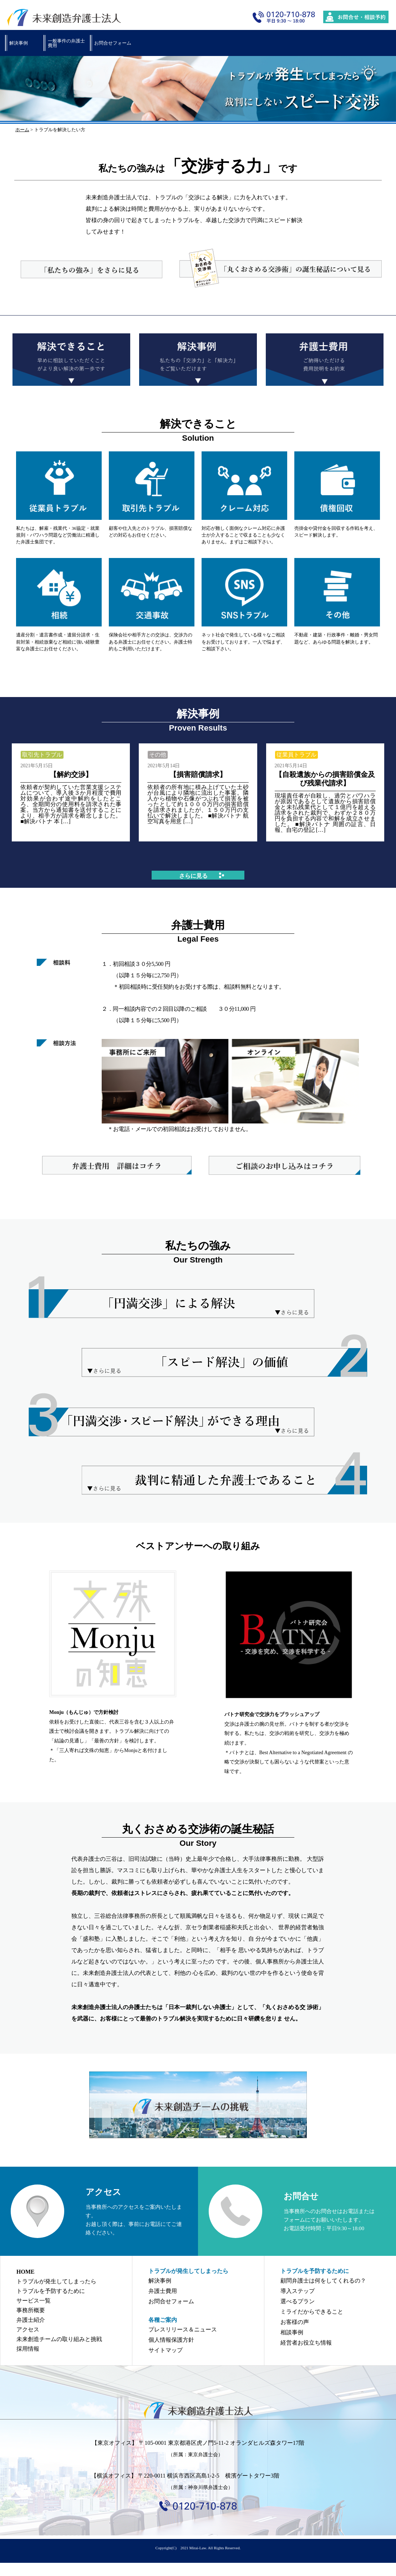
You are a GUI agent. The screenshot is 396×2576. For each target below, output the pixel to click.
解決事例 (18, 43)
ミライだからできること (311, 2312)
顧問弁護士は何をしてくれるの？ (323, 2281)
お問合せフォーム (112, 43)
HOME (25, 2272)
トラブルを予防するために (50, 2291)
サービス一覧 (33, 2301)
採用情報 (27, 2349)
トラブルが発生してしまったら (56, 2281)
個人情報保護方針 (171, 2340)
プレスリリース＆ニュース (182, 2329)
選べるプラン (297, 2301)
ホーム (22, 129)
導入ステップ (297, 2291)
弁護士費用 (162, 2291)
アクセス (27, 2329)
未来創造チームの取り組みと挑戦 (59, 2339)
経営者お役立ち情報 (306, 2343)
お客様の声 (294, 2322)
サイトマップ (165, 2350)
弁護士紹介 (30, 2320)
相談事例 (291, 2332)
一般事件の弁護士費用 (66, 43)
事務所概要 (30, 2310)
